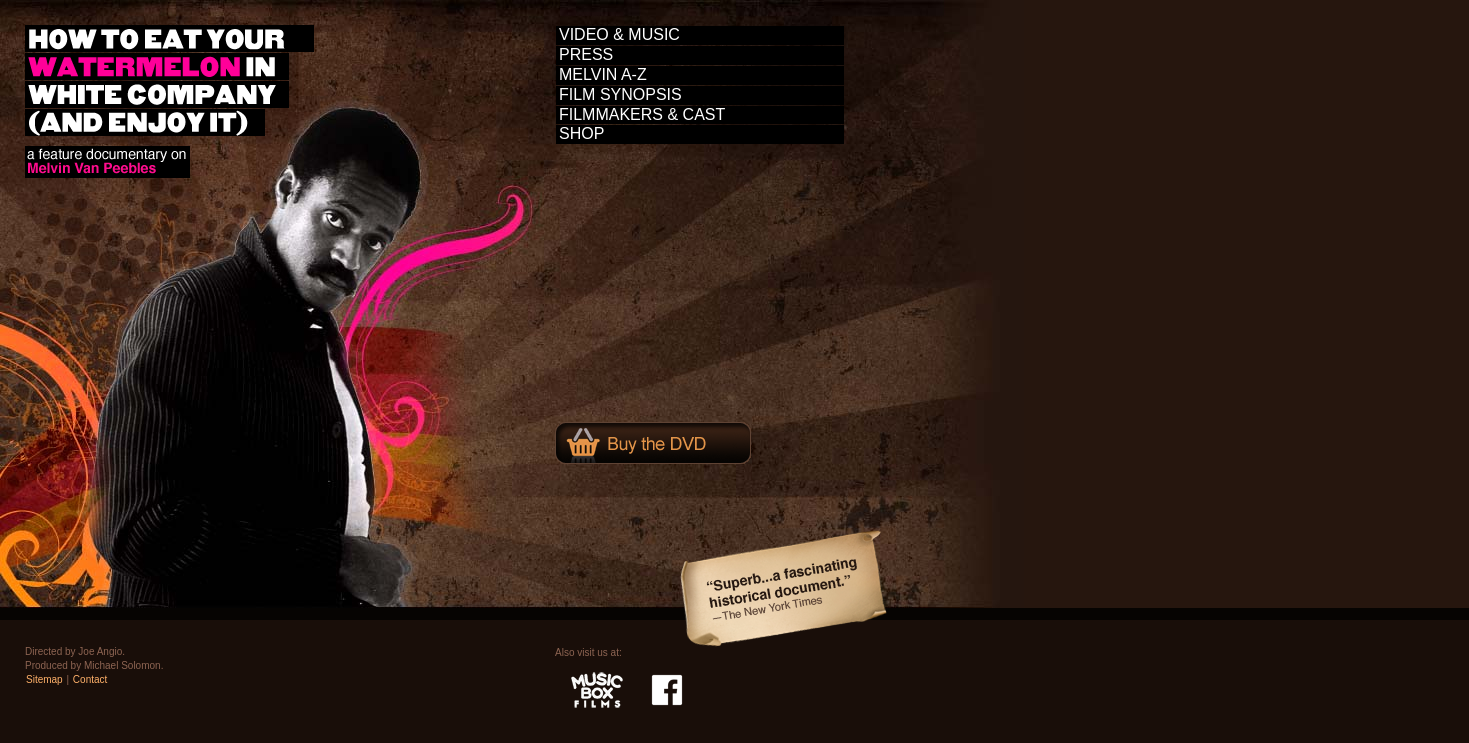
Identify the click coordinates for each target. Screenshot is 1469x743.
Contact (90, 679)
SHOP (581, 133)
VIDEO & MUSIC (619, 34)
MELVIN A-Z (603, 74)
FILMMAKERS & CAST (642, 114)
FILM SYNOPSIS (620, 94)
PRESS (586, 54)
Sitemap (44, 679)
